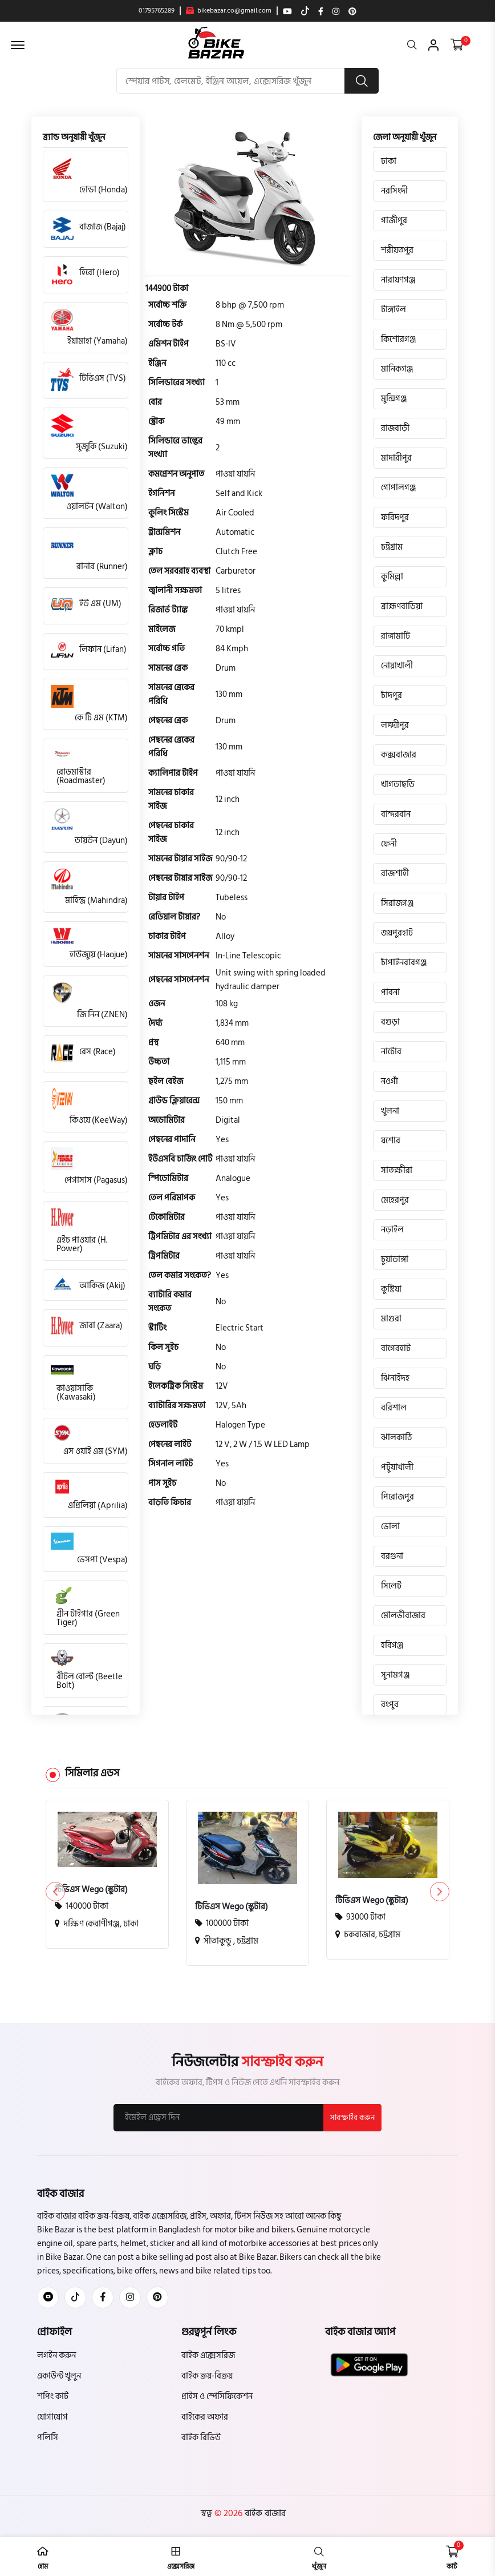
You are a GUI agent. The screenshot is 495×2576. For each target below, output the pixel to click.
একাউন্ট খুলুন (59, 2376)
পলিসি (47, 2437)
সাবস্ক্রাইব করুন (352, 2117)
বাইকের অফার (204, 2417)
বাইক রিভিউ (201, 2437)
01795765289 (157, 11)
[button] (439, 1892)
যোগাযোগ (52, 2417)
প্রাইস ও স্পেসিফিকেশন (217, 2396)
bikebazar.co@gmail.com (228, 11)
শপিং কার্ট (52, 2396)
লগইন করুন (56, 2355)
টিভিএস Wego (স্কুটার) (91, 1890)
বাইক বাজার (264, 2513)
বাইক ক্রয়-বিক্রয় (207, 2376)
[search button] (361, 81)
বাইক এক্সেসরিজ (208, 2355)
